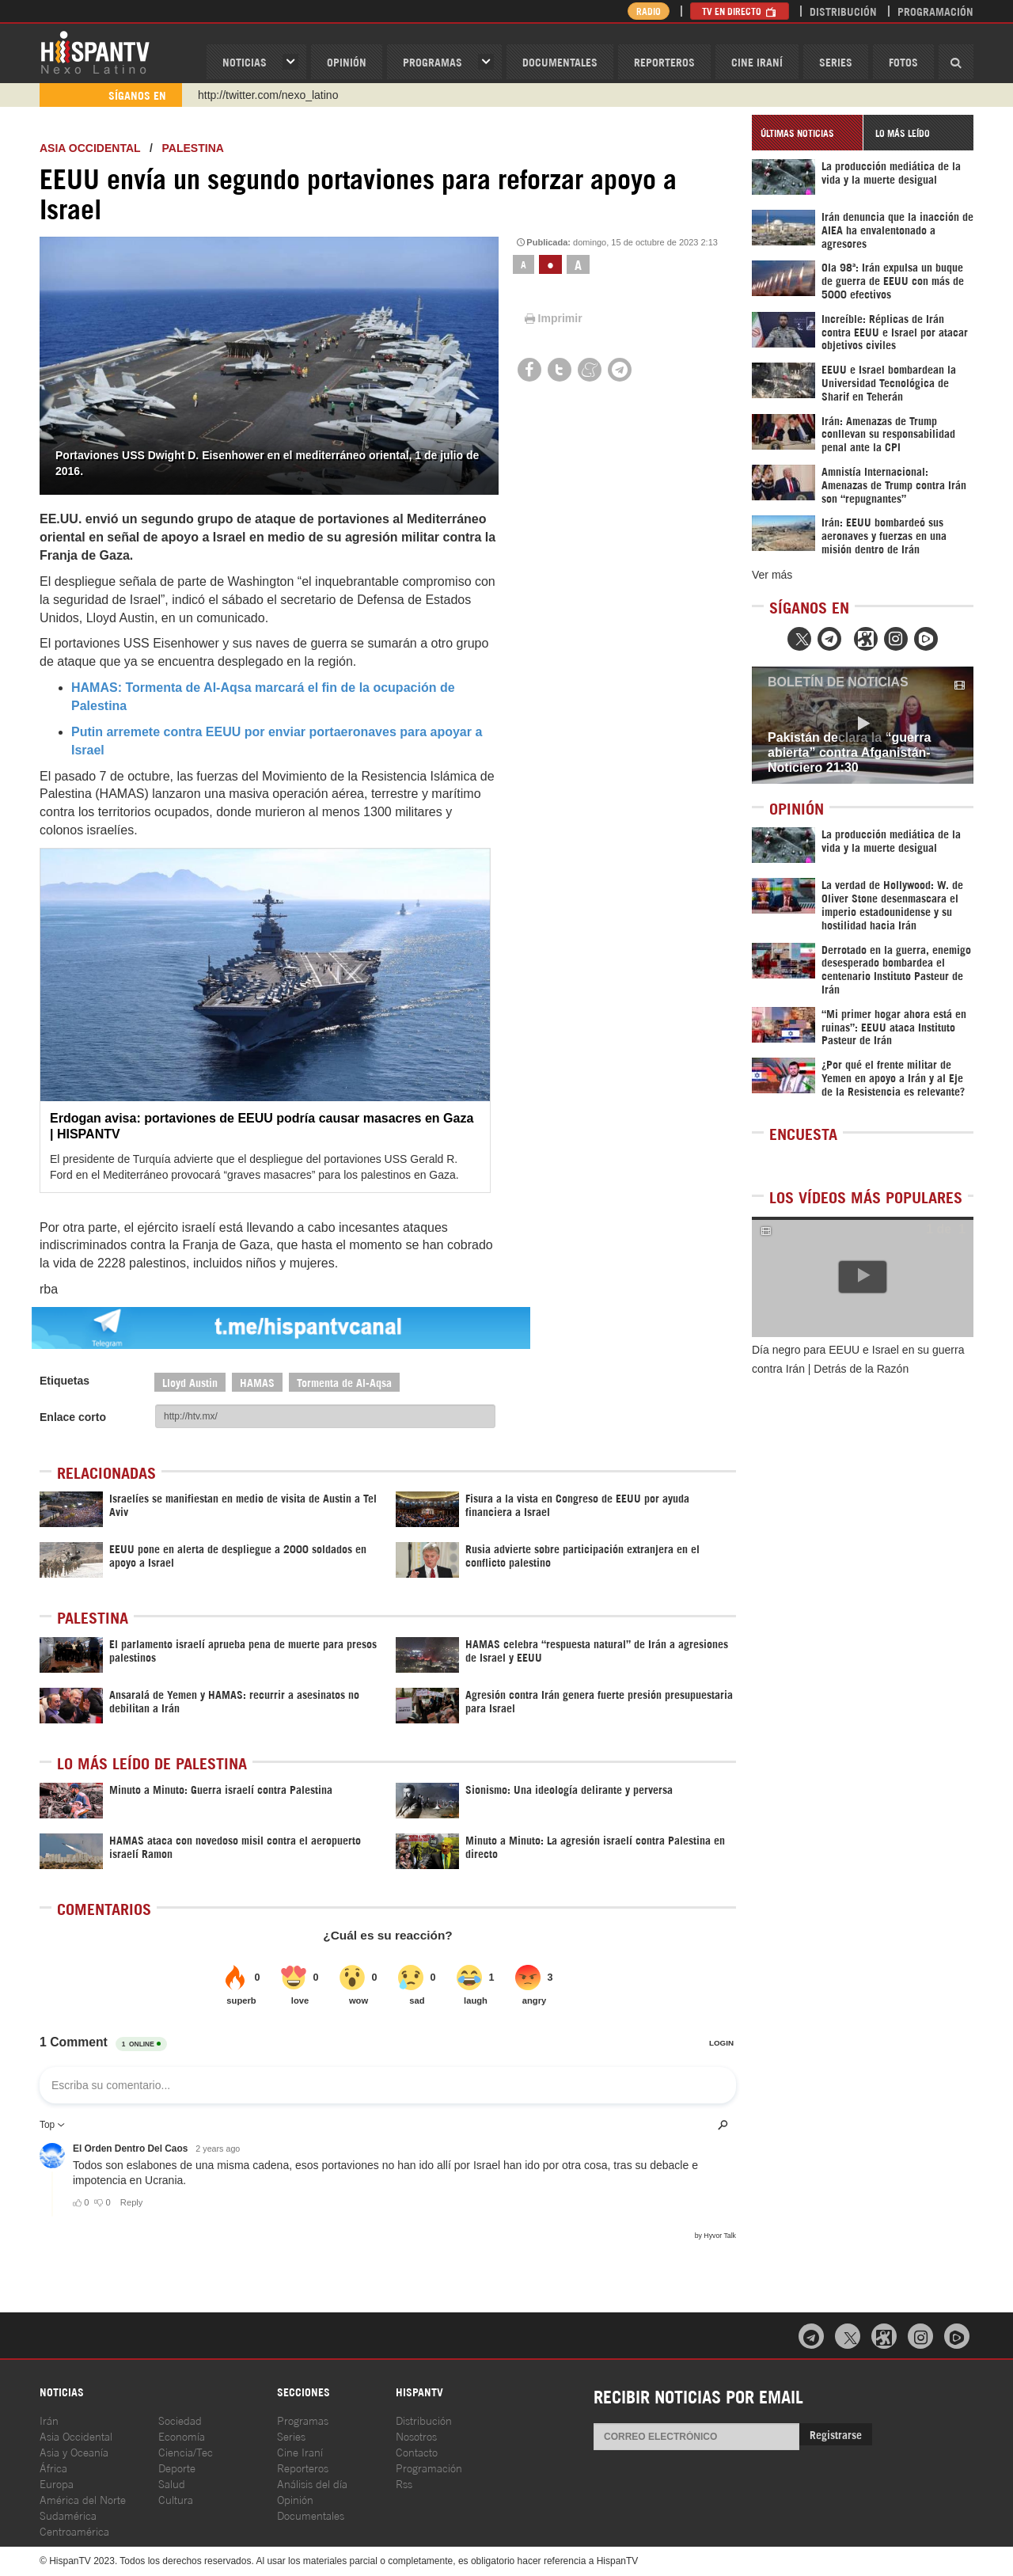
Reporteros (664, 61)
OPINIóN (346, 61)
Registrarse (836, 2434)
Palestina (193, 148)
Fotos (903, 61)
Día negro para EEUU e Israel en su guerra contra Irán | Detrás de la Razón (858, 1359)
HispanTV (95, 51)
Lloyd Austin (190, 1382)
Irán (49, 2419)
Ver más (772, 574)
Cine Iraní (757, 61)
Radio (648, 10)
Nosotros (416, 2435)
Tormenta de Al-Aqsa (344, 1382)
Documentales (560, 61)
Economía (181, 2435)
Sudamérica (68, 2514)
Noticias (244, 61)
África (53, 2467)
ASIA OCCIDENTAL (90, 148)
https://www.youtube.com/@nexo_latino (295, 95)
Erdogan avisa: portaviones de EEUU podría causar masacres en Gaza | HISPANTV (261, 1125)
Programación (935, 10)
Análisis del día (312, 2483)
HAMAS (257, 1382)
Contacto (417, 2451)
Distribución (843, 10)
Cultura (175, 2499)
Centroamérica (74, 2530)
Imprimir (552, 318)
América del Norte (83, 2499)
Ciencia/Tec (185, 2451)
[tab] (807, 132)
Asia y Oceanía (74, 2451)
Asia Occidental (76, 2435)
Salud (171, 2483)
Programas (432, 61)
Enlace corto (73, 1417)
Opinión (295, 2499)
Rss (404, 2483)
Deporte (176, 2467)
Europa (57, 2483)
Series (835, 61)
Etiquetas (64, 1380)
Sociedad (180, 2419)
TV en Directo (739, 10)
